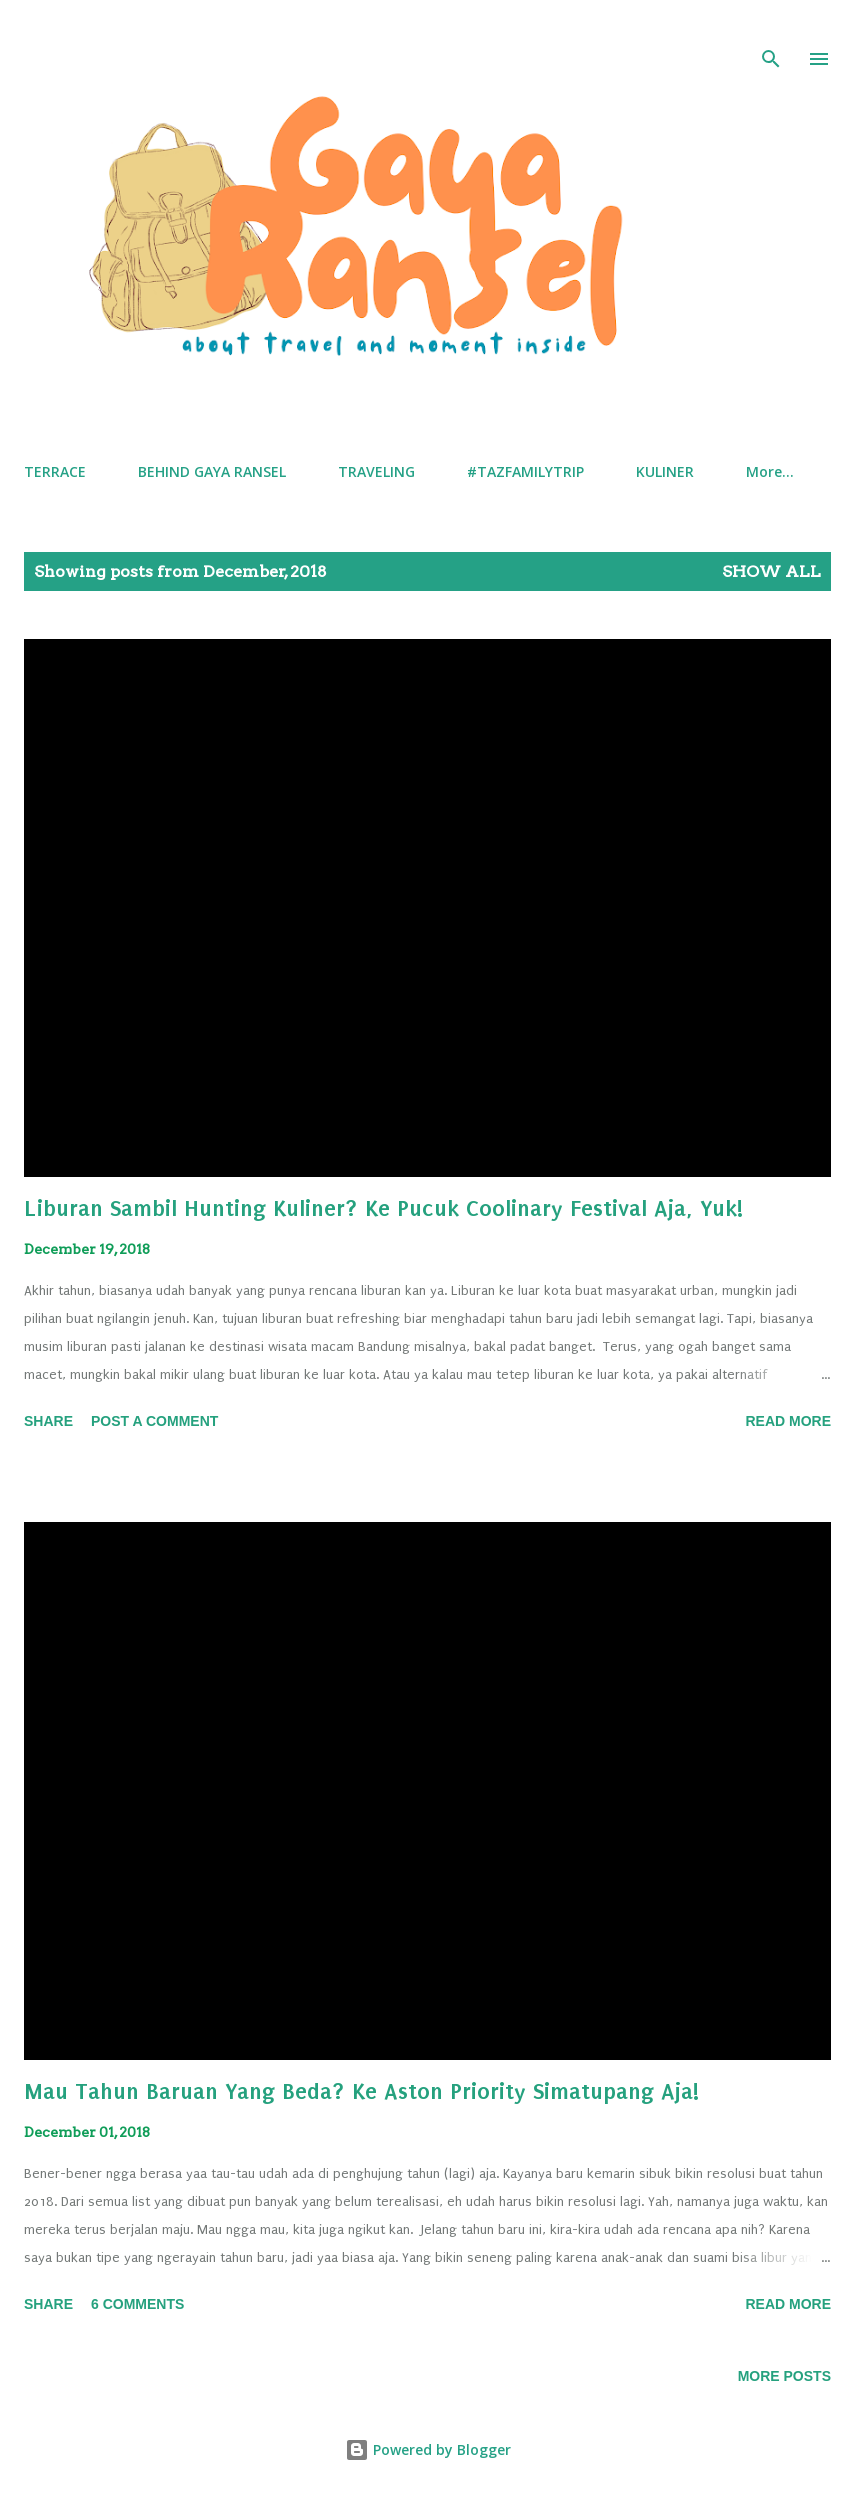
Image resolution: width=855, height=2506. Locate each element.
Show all (771, 571)
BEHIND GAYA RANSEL (212, 471)
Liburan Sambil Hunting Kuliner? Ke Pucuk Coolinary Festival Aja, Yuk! (383, 1208)
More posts (784, 2376)
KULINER (665, 471)
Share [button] (48, 1421)
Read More (788, 1421)
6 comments (137, 2304)
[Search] (771, 36)
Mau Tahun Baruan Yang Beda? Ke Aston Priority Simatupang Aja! (361, 2091)
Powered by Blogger (428, 2449)
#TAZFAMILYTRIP (525, 471)
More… (770, 471)
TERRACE (55, 471)
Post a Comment (154, 1421)
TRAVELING (376, 471)
